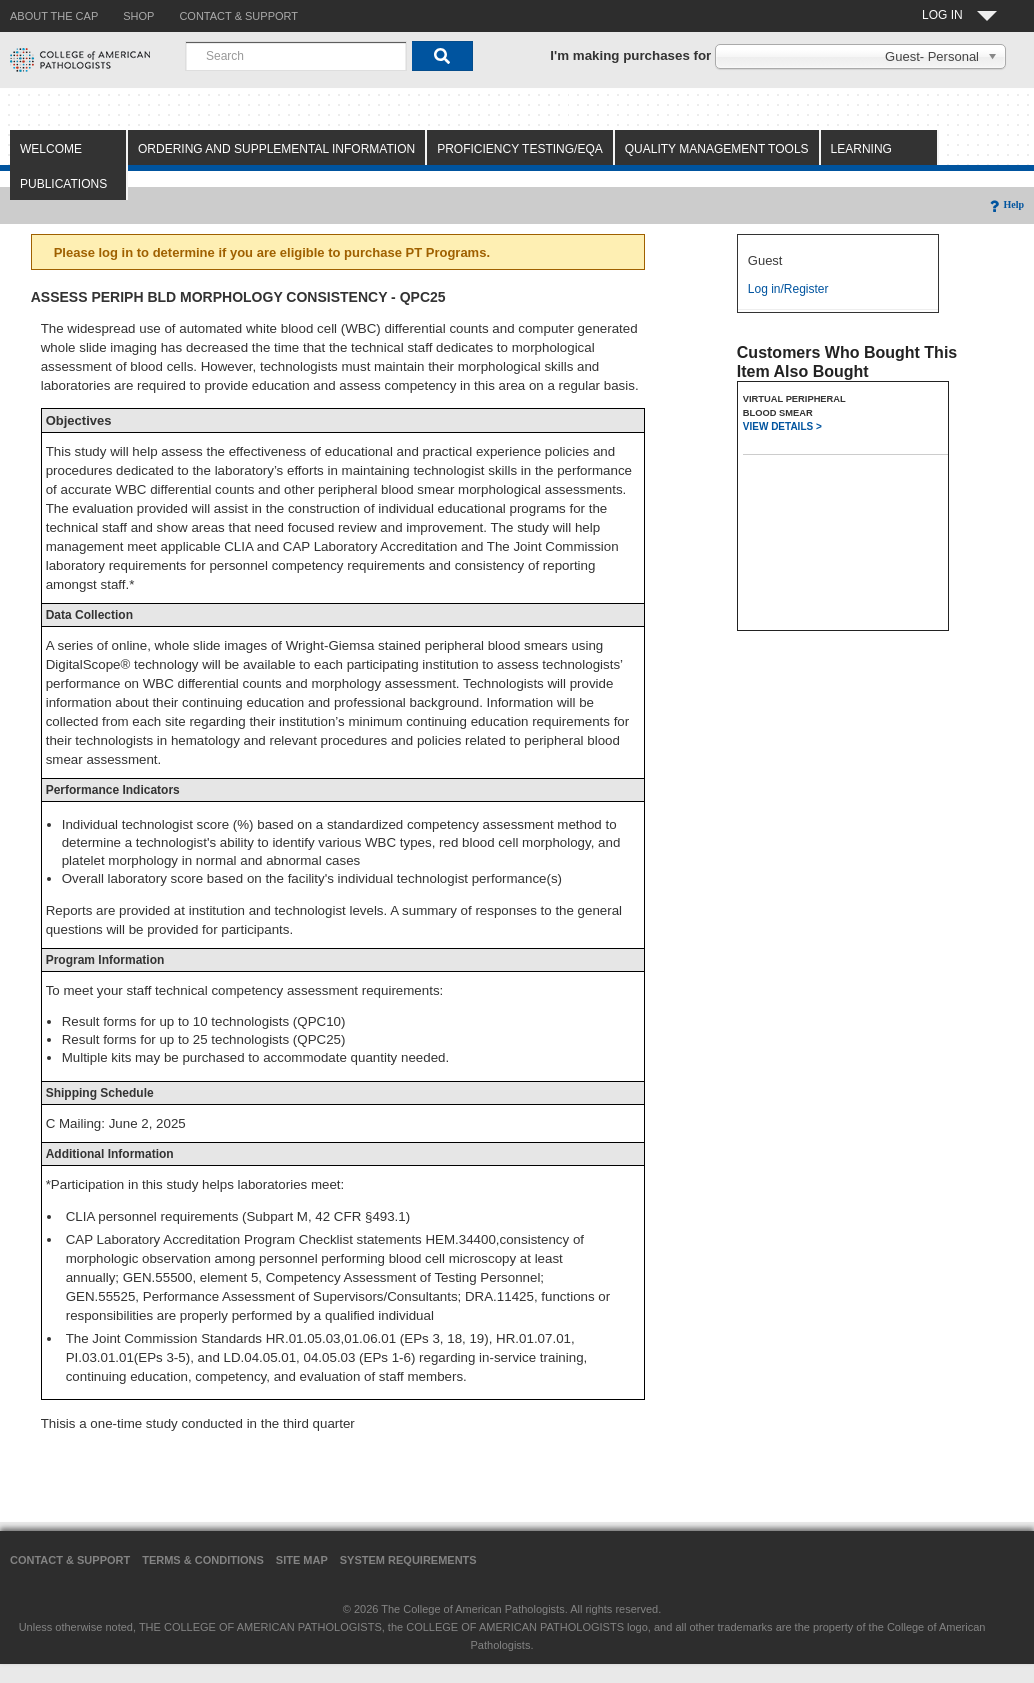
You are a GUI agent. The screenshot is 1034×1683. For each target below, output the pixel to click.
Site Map (302, 1560)
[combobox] (296, 56)
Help (1005, 204)
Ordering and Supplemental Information (276, 149)
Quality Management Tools (717, 149)
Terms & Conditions (203, 1560)
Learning (861, 149)
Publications (63, 184)
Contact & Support (70, 1560)
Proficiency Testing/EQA (520, 149)
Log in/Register (788, 289)
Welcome (51, 149)
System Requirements (408, 1560)
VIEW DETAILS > (782, 426)
